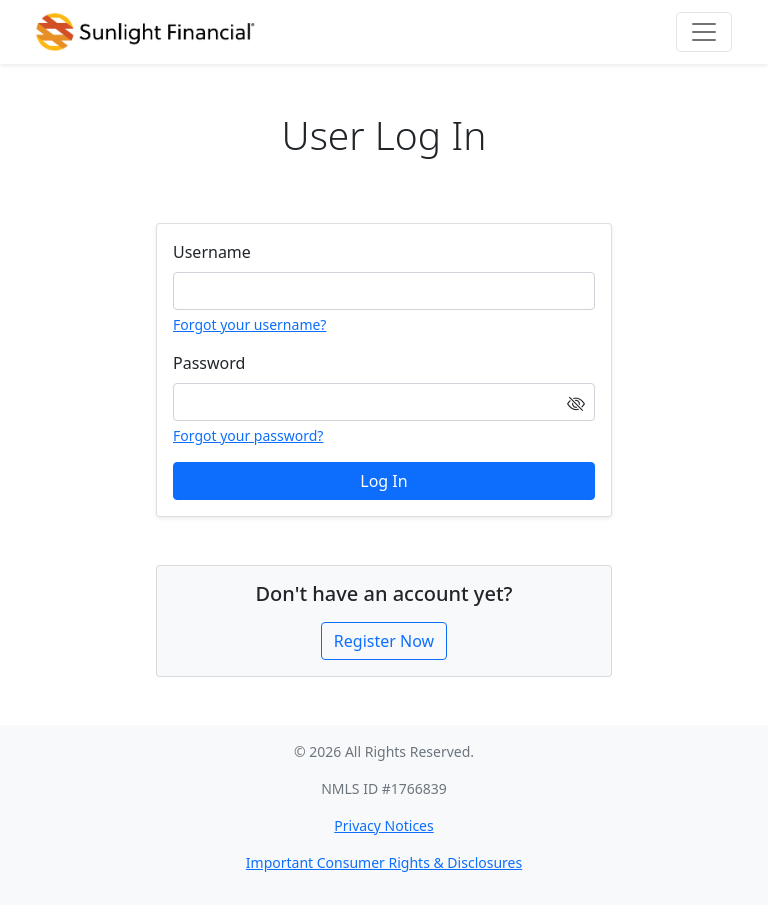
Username (212, 252)
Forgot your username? (249, 324)
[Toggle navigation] (704, 32)
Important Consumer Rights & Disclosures (384, 862)
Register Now (384, 641)
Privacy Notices (383, 825)
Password (209, 363)
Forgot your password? (248, 435)
